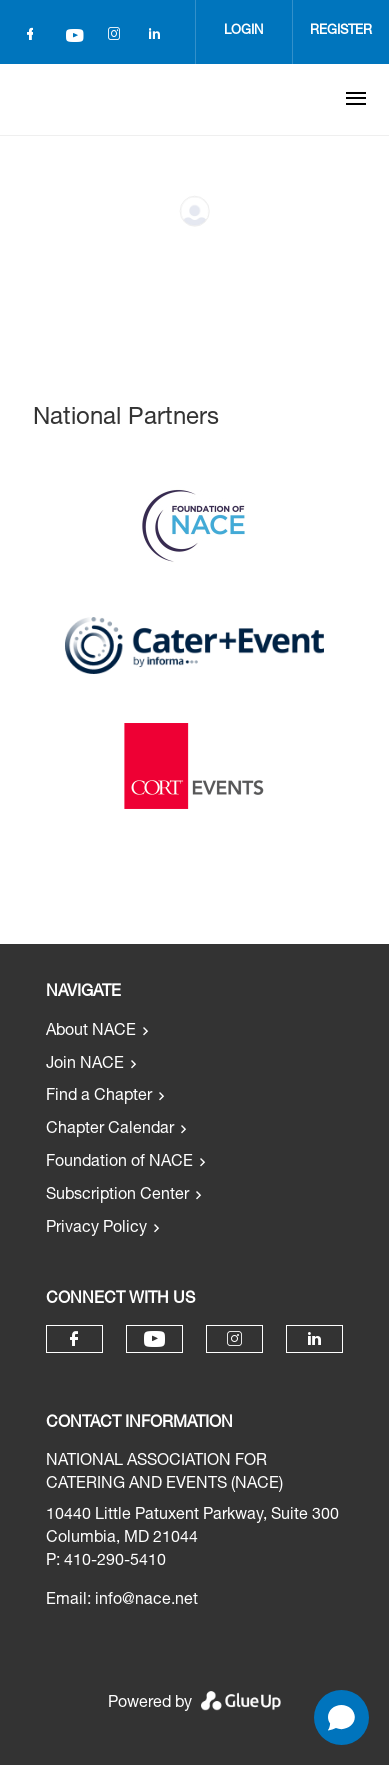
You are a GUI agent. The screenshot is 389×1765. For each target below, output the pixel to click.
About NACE (91, 1032)
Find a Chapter (99, 1097)
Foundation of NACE (119, 1163)
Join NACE (85, 1065)
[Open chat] (341, 1717)
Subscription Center (117, 1196)
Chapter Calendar (110, 1130)
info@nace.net (146, 1601)
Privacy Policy (96, 1229)
